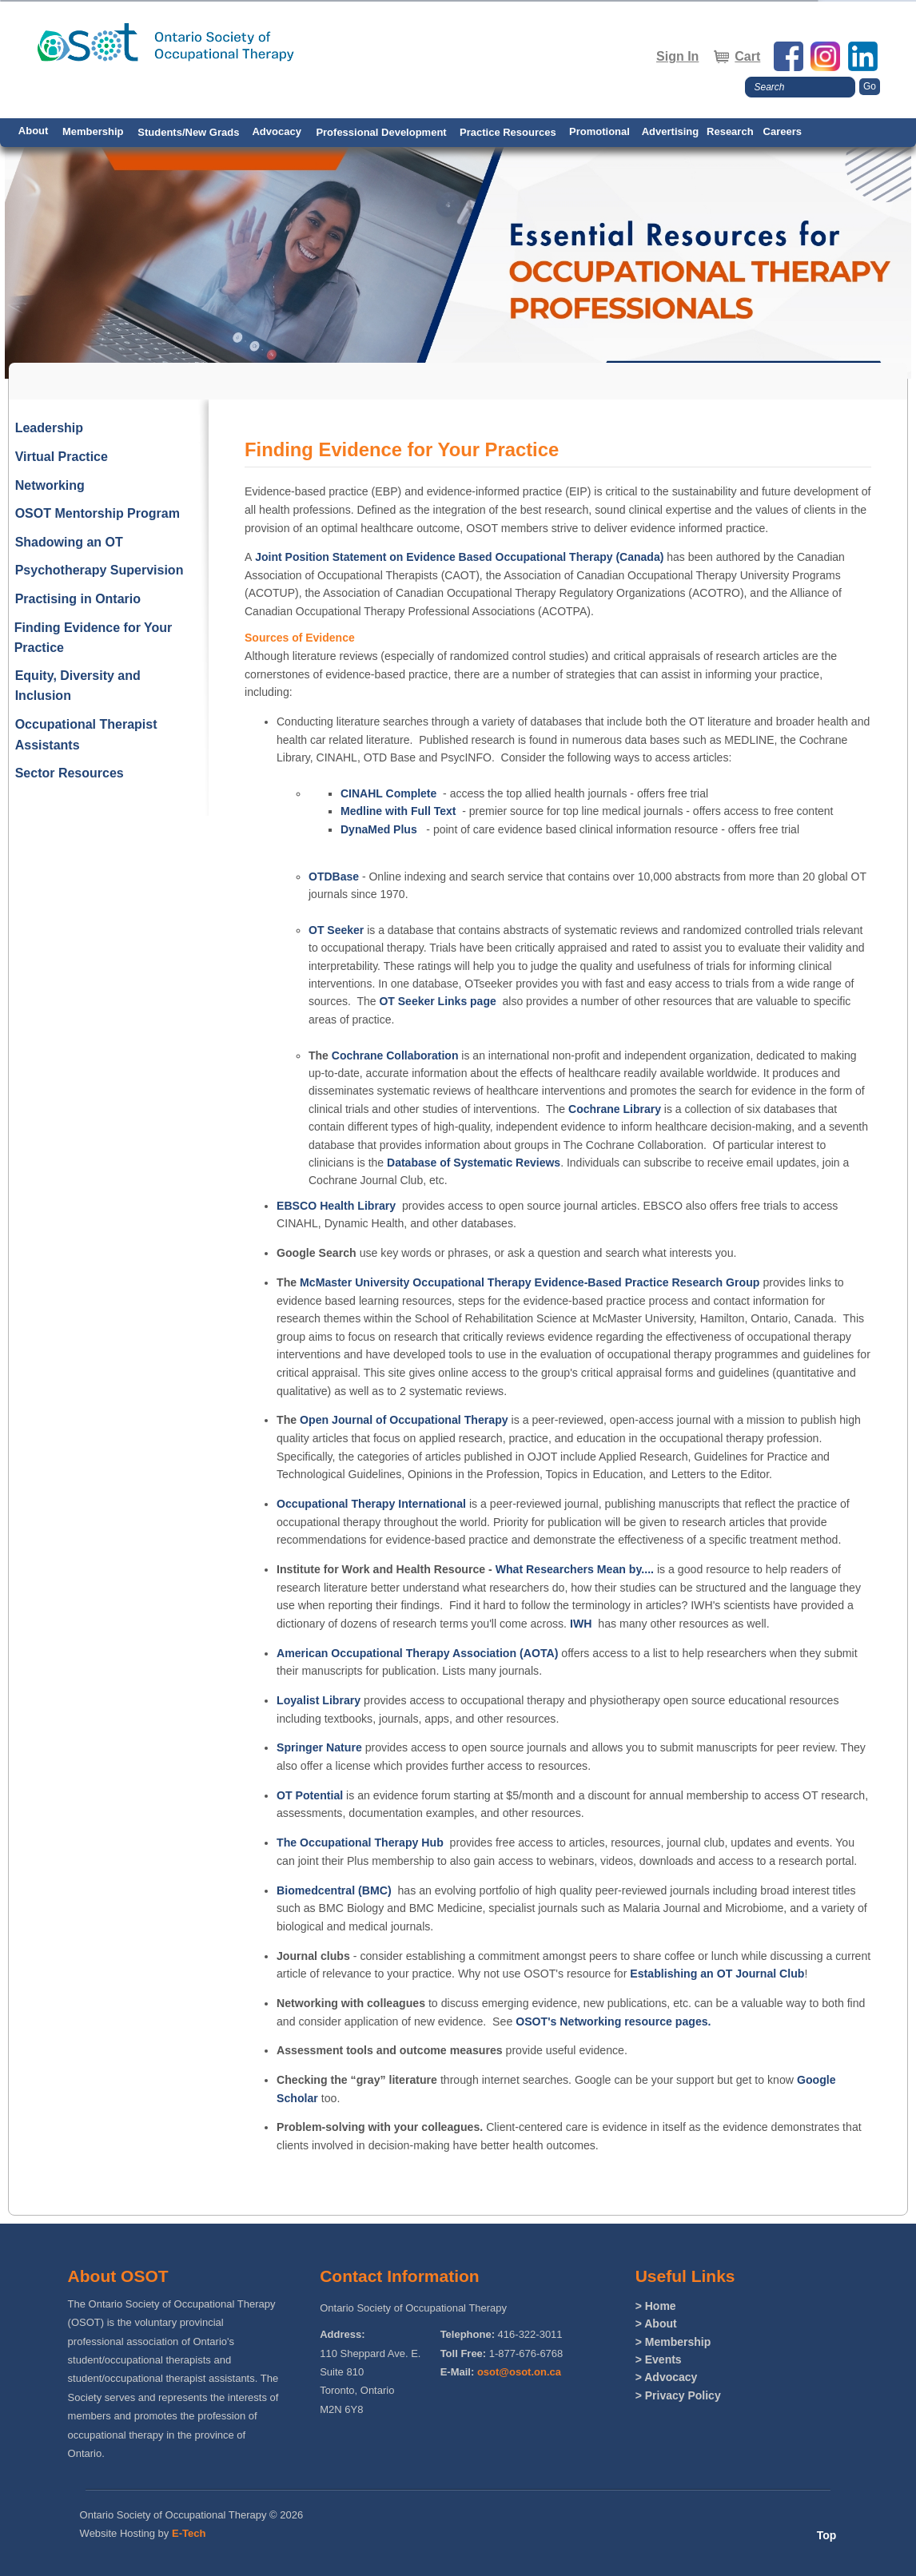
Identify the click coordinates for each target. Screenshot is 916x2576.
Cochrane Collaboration (395, 1055)
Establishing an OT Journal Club (717, 1973)
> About (656, 2323)
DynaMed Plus (379, 829)
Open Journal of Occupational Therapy (404, 1419)
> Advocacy (666, 2377)
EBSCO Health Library (336, 1205)
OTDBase (334, 876)
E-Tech (188, 2533)
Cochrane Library (614, 1109)
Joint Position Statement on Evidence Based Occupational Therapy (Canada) (457, 557)
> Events (658, 2359)
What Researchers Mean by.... (573, 1569)
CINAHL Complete (388, 793)
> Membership (673, 2341)
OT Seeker (336, 930)
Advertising (670, 131)
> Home (655, 2306)
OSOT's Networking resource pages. (613, 2021)
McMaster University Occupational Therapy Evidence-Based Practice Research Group (529, 1282)
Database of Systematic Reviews (473, 1162)
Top (827, 2535)
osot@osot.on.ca (519, 2372)
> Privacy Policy (678, 2395)
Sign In (677, 56)
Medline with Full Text (398, 811)
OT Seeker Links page (437, 1001)
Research (730, 131)
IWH (580, 1623)
